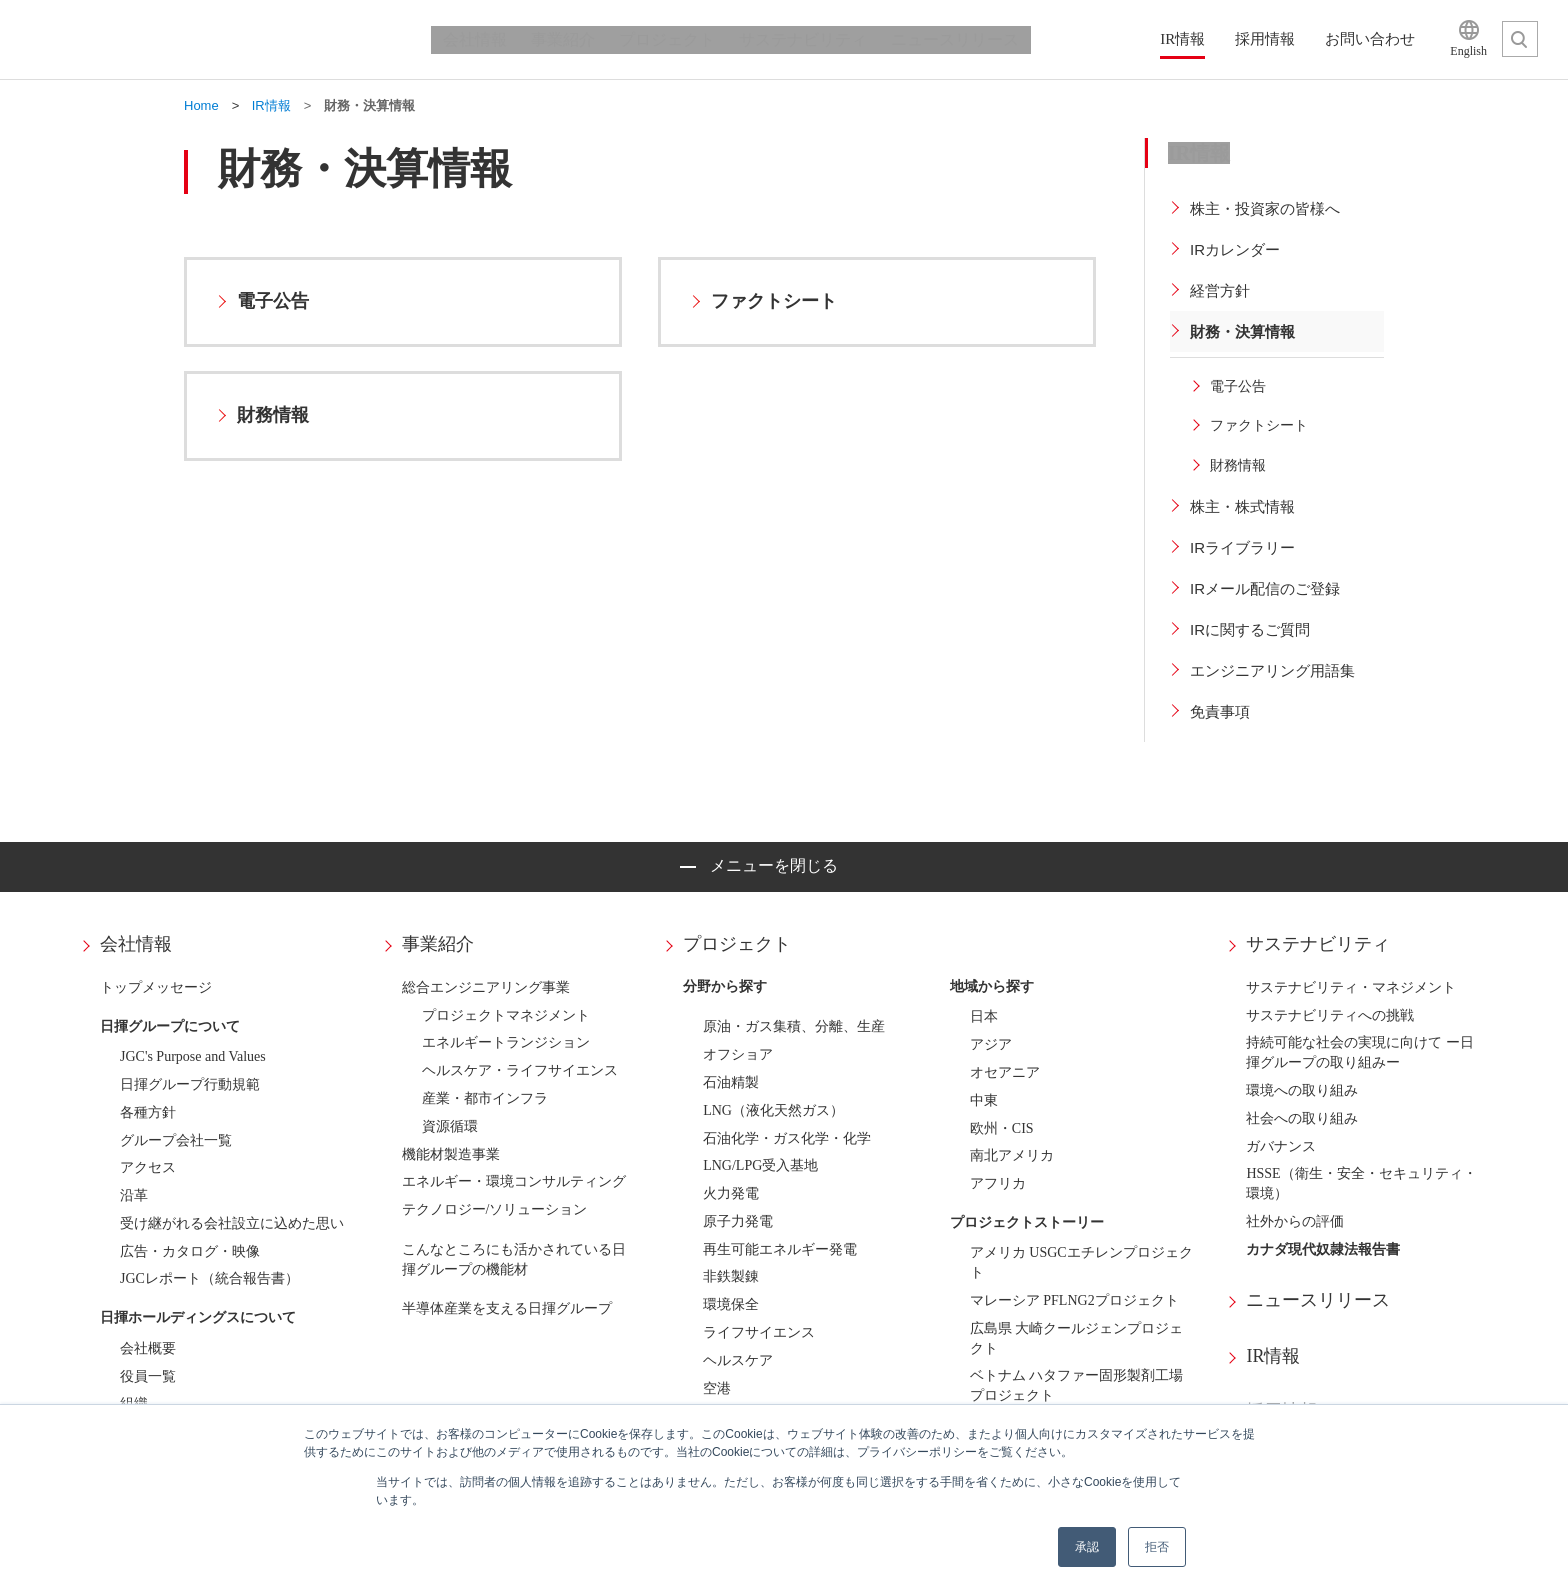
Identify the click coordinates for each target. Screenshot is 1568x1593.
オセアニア (1005, 1072)
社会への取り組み (1302, 1118)
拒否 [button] (1157, 1547)
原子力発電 (738, 1221)
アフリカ (998, 1183)
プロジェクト (737, 944)
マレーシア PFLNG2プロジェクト (1074, 1300)
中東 (984, 1100)
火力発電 (731, 1193)
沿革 (134, 1195)
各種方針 (148, 1112)
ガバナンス (1281, 1146)
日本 (984, 1016)
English (1468, 51)
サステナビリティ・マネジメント (1351, 987)
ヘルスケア (738, 1360)
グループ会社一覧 (176, 1140)
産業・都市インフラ (485, 1098)
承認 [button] (1087, 1547)
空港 (717, 1388)
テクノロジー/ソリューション (495, 1209)
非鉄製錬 (731, 1276)
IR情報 (1273, 1356)
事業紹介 (438, 944)
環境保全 (731, 1304)
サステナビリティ (1318, 944)
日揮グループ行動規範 (190, 1084)
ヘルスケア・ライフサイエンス (520, 1070)
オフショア (738, 1054)
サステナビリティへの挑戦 (1330, 1015)
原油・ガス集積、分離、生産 (794, 1026)
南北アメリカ (1012, 1155)
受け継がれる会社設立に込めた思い (232, 1223)
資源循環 (450, 1126)
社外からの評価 (1295, 1221)
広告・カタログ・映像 (190, 1251)
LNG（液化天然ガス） (773, 1110)
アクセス (148, 1167)
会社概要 (148, 1348)
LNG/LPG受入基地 (760, 1165)
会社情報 (136, 944)
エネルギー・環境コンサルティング (514, 1181)
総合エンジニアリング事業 (486, 987)
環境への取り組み (1302, 1090)
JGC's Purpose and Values (193, 1056)
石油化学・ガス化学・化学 (787, 1138)
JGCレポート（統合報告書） (209, 1278)
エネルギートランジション (506, 1042)
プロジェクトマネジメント (506, 1015)
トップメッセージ (156, 987)
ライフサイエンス (759, 1332)
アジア (991, 1044)
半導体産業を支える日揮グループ (507, 1308)
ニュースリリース (1318, 1300)
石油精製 (731, 1082)
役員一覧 (148, 1376)
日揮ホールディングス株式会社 (208, 40)
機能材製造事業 (451, 1154)
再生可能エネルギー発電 (780, 1249)
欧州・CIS (1002, 1128)
